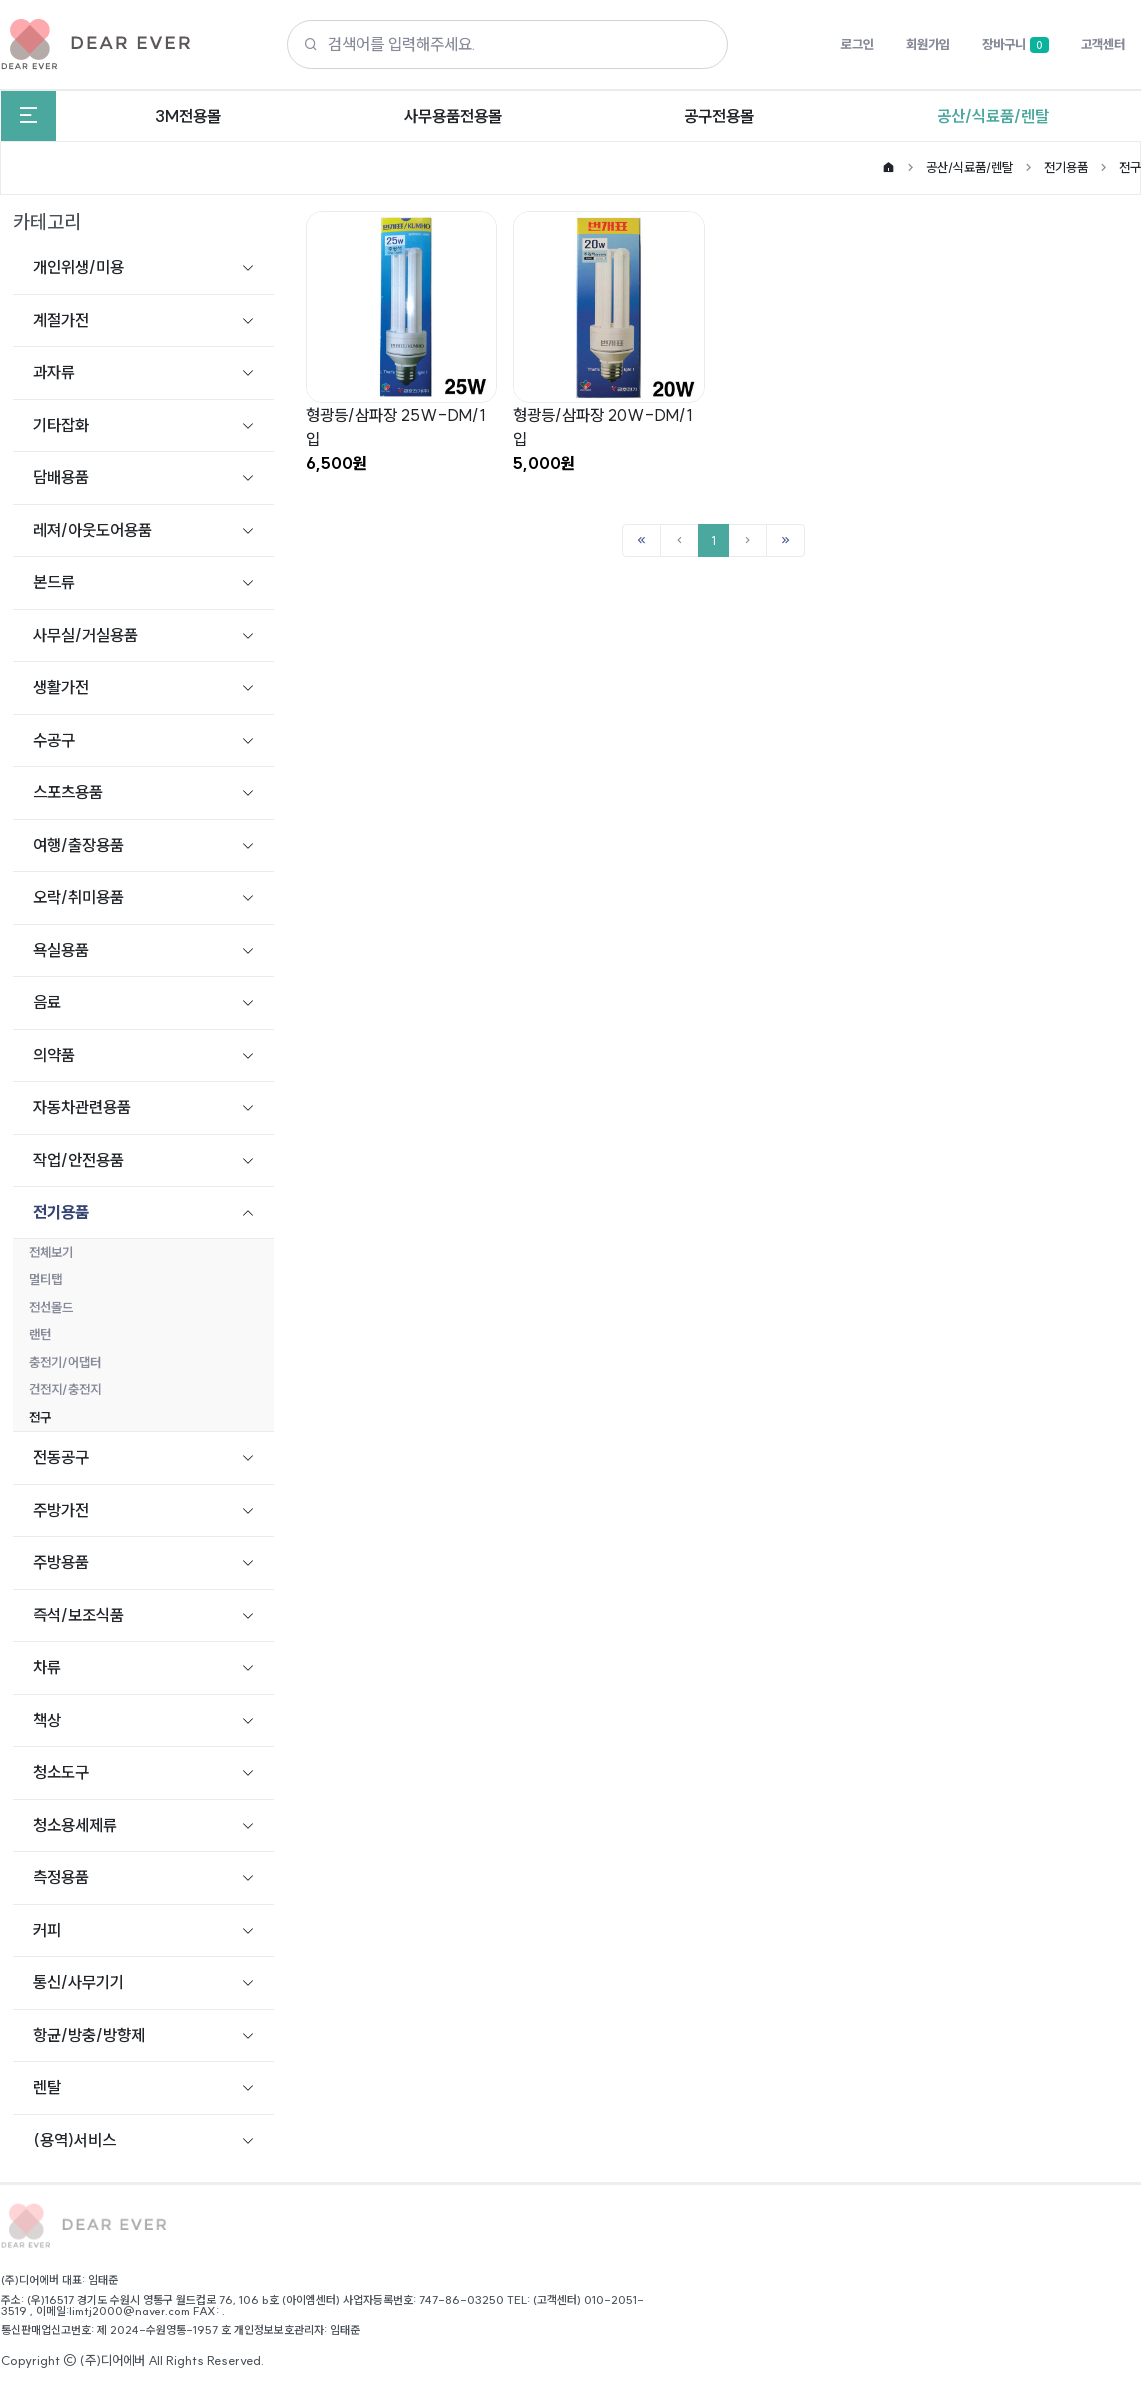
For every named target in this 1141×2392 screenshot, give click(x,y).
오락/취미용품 (78, 897)
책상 (47, 1720)
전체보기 (51, 1252)
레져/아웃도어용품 (92, 530)
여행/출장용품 (78, 845)
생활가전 (61, 687)
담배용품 (61, 477)
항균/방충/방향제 (89, 2035)
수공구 (54, 740)
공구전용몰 (719, 116)
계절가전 (61, 320)
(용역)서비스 (74, 2140)
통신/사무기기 (78, 1982)
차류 (47, 1667)
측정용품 (61, 1877)
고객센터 (1103, 44)
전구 (1130, 167)
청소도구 (61, 1772)
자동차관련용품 (82, 1107)
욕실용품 (61, 950)
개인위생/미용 (78, 267)
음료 (47, 1002)
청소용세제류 (75, 1825)
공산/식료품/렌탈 (993, 116)
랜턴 (40, 1334)
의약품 (54, 1055)
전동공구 (61, 1457)
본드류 (54, 582)
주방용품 (61, 1562)
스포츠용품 (68, 792)
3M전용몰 (188, 116)
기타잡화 (61, 425)
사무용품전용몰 (453, 116)
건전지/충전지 (65, 1389)
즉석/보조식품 (78, 1615)
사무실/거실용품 (85, 635)
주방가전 (61, 1510)
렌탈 (47, 2087)
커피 (47, 1930)
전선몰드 (51, 1307)
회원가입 (928, 44)
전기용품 (1066, 167)
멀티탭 (45, 1279)
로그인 (857, 44)
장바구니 (1015, 45)
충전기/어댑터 (65, 1362)
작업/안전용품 (78, 1160)
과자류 (54, 372)
